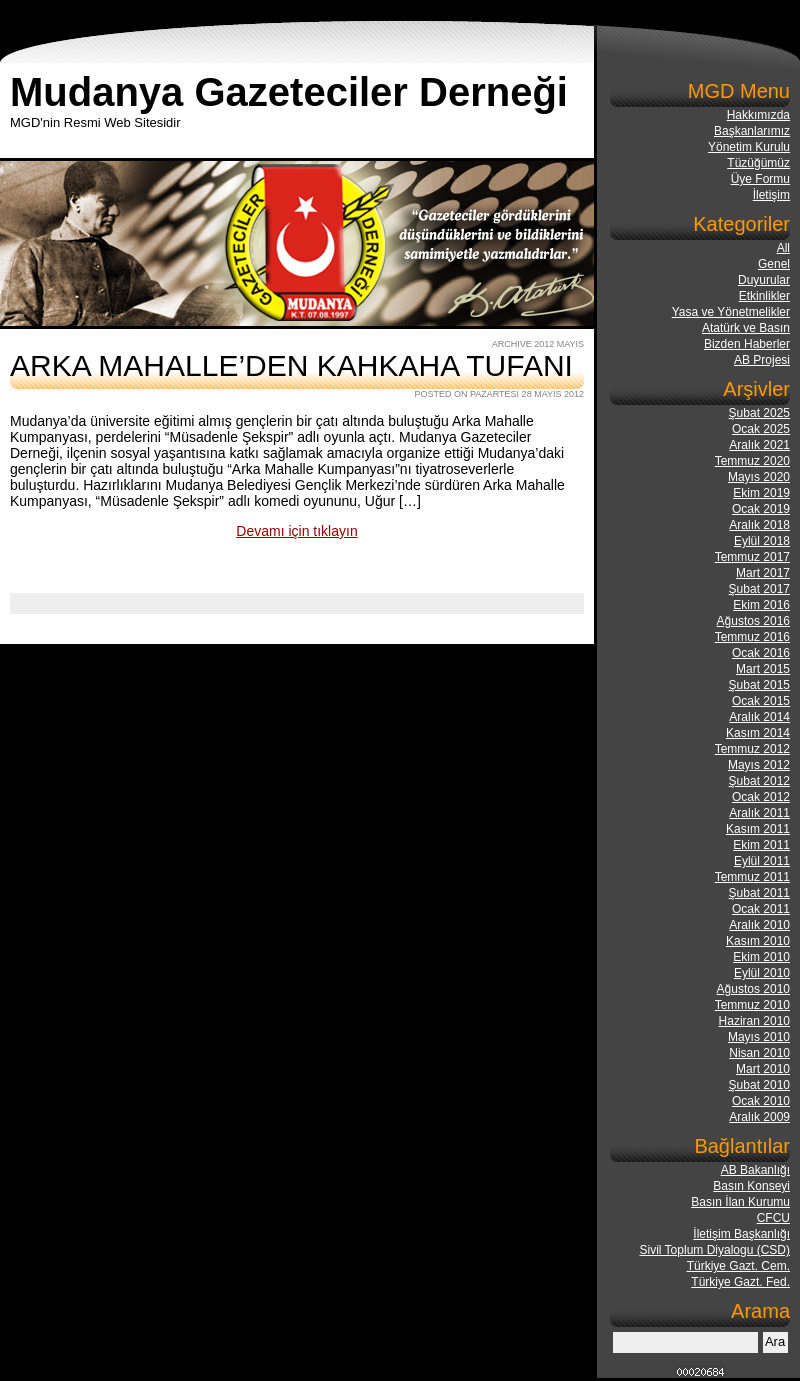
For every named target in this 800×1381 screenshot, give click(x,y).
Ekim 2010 (761, 957)
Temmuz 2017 (752, 557)
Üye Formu (760, 179)
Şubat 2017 (759, 589)
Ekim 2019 (761, 493)
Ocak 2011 (761, 909)
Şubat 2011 (759, 893)
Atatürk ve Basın (746, 328)
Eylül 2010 (762, 973)
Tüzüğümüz (758, 163)
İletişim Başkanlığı (741, 1234)
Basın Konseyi (751, 1186)
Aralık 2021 (759, 445)
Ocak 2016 (761, 653)
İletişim (771, 195)
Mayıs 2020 (759, 477)
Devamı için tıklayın (296, 531)
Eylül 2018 (762, 541)
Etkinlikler (764, 296)
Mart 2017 (763, 573)
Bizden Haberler (747, 344)
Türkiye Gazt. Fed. (740, 1282)
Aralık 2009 (759, 1117)
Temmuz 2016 (752, 637)
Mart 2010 (763, 1069)
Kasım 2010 (758, 941)
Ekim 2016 (761, 605)
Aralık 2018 (759, 525)
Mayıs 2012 (759, 765)
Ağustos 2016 (753, 621)
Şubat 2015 (759, 685)
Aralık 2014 (759, 717)
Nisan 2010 (759, 1053)
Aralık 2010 (759, 925)
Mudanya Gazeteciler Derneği (289, 92)
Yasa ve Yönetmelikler (731, 312)
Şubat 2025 (759, 413)
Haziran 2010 (754, 1021)
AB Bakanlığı (755, 1170)
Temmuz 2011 (752, 877)
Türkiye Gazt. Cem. (738, 1266)
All (783, 248)
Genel (774, 264)
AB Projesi (762, 360)
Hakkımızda (758, 115)
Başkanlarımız (752, 131)
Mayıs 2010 (759, 1037)
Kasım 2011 (758, 829)
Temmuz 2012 (752, 749)
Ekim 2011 (761, 845)
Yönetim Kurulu (749, 147)
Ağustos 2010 (753, 989)
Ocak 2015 (761, 701)
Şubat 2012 (759, 781)
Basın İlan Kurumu (740, 1202)
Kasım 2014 (758, 733)
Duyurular (764, 280)
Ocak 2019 (761, 509)
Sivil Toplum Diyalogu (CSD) (715, 1250)
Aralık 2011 (759, 813)
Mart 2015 (763, 669)
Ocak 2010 (761, 1101)
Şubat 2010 (759, 1085)
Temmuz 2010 (752, 1005)
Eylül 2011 (762, 861)
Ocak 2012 (761, 797)
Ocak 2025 (761, 429)
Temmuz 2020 (752, 461)
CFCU (773, 1218)
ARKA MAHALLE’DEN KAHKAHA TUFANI (291, 365)
